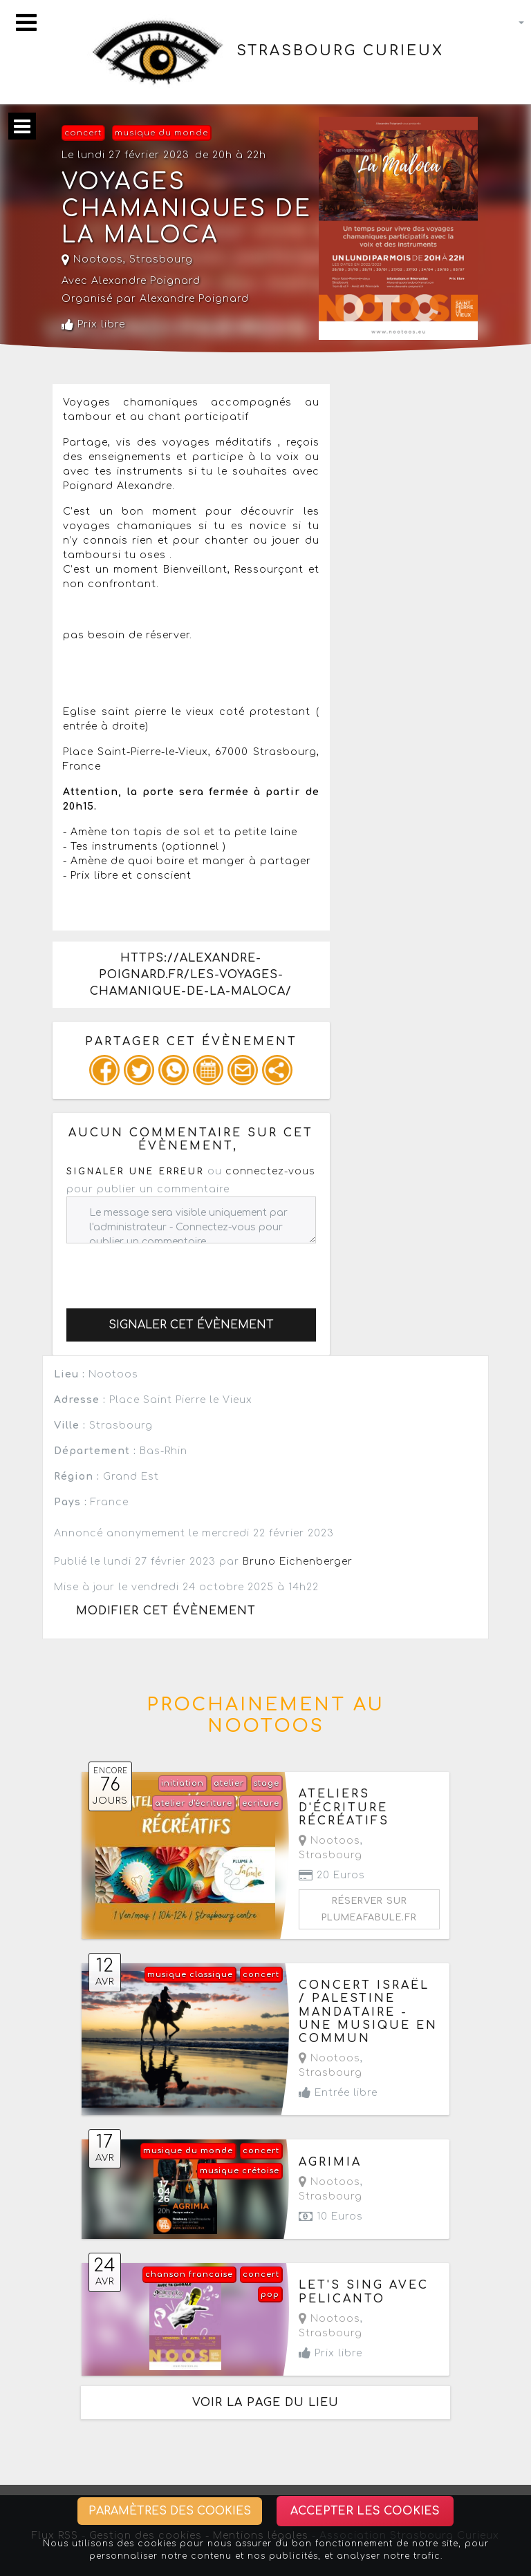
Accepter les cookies (365, 2511)
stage (266, 1783)
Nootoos (92, 259)
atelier (229, 1783)
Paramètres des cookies (169, 2511)
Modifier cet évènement (166, 1611)
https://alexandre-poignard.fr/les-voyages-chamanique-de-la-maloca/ (191, 975)
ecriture (260, 1803)
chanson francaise (189, 2274)
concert (83, 132)
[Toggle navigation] (26, 22)
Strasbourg (161, 259)
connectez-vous (270, 1171)
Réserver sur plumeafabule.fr (369, 1909)
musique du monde (161, 132)
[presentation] (171, 1270)
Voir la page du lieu (265, 2402)
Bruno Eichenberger (298, 1561)
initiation (182, 1783)
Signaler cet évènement (191, 1325)
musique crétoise (239, 2170)
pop (270, 2294)
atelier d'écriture (193, 1803)
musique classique (190, 1974)
